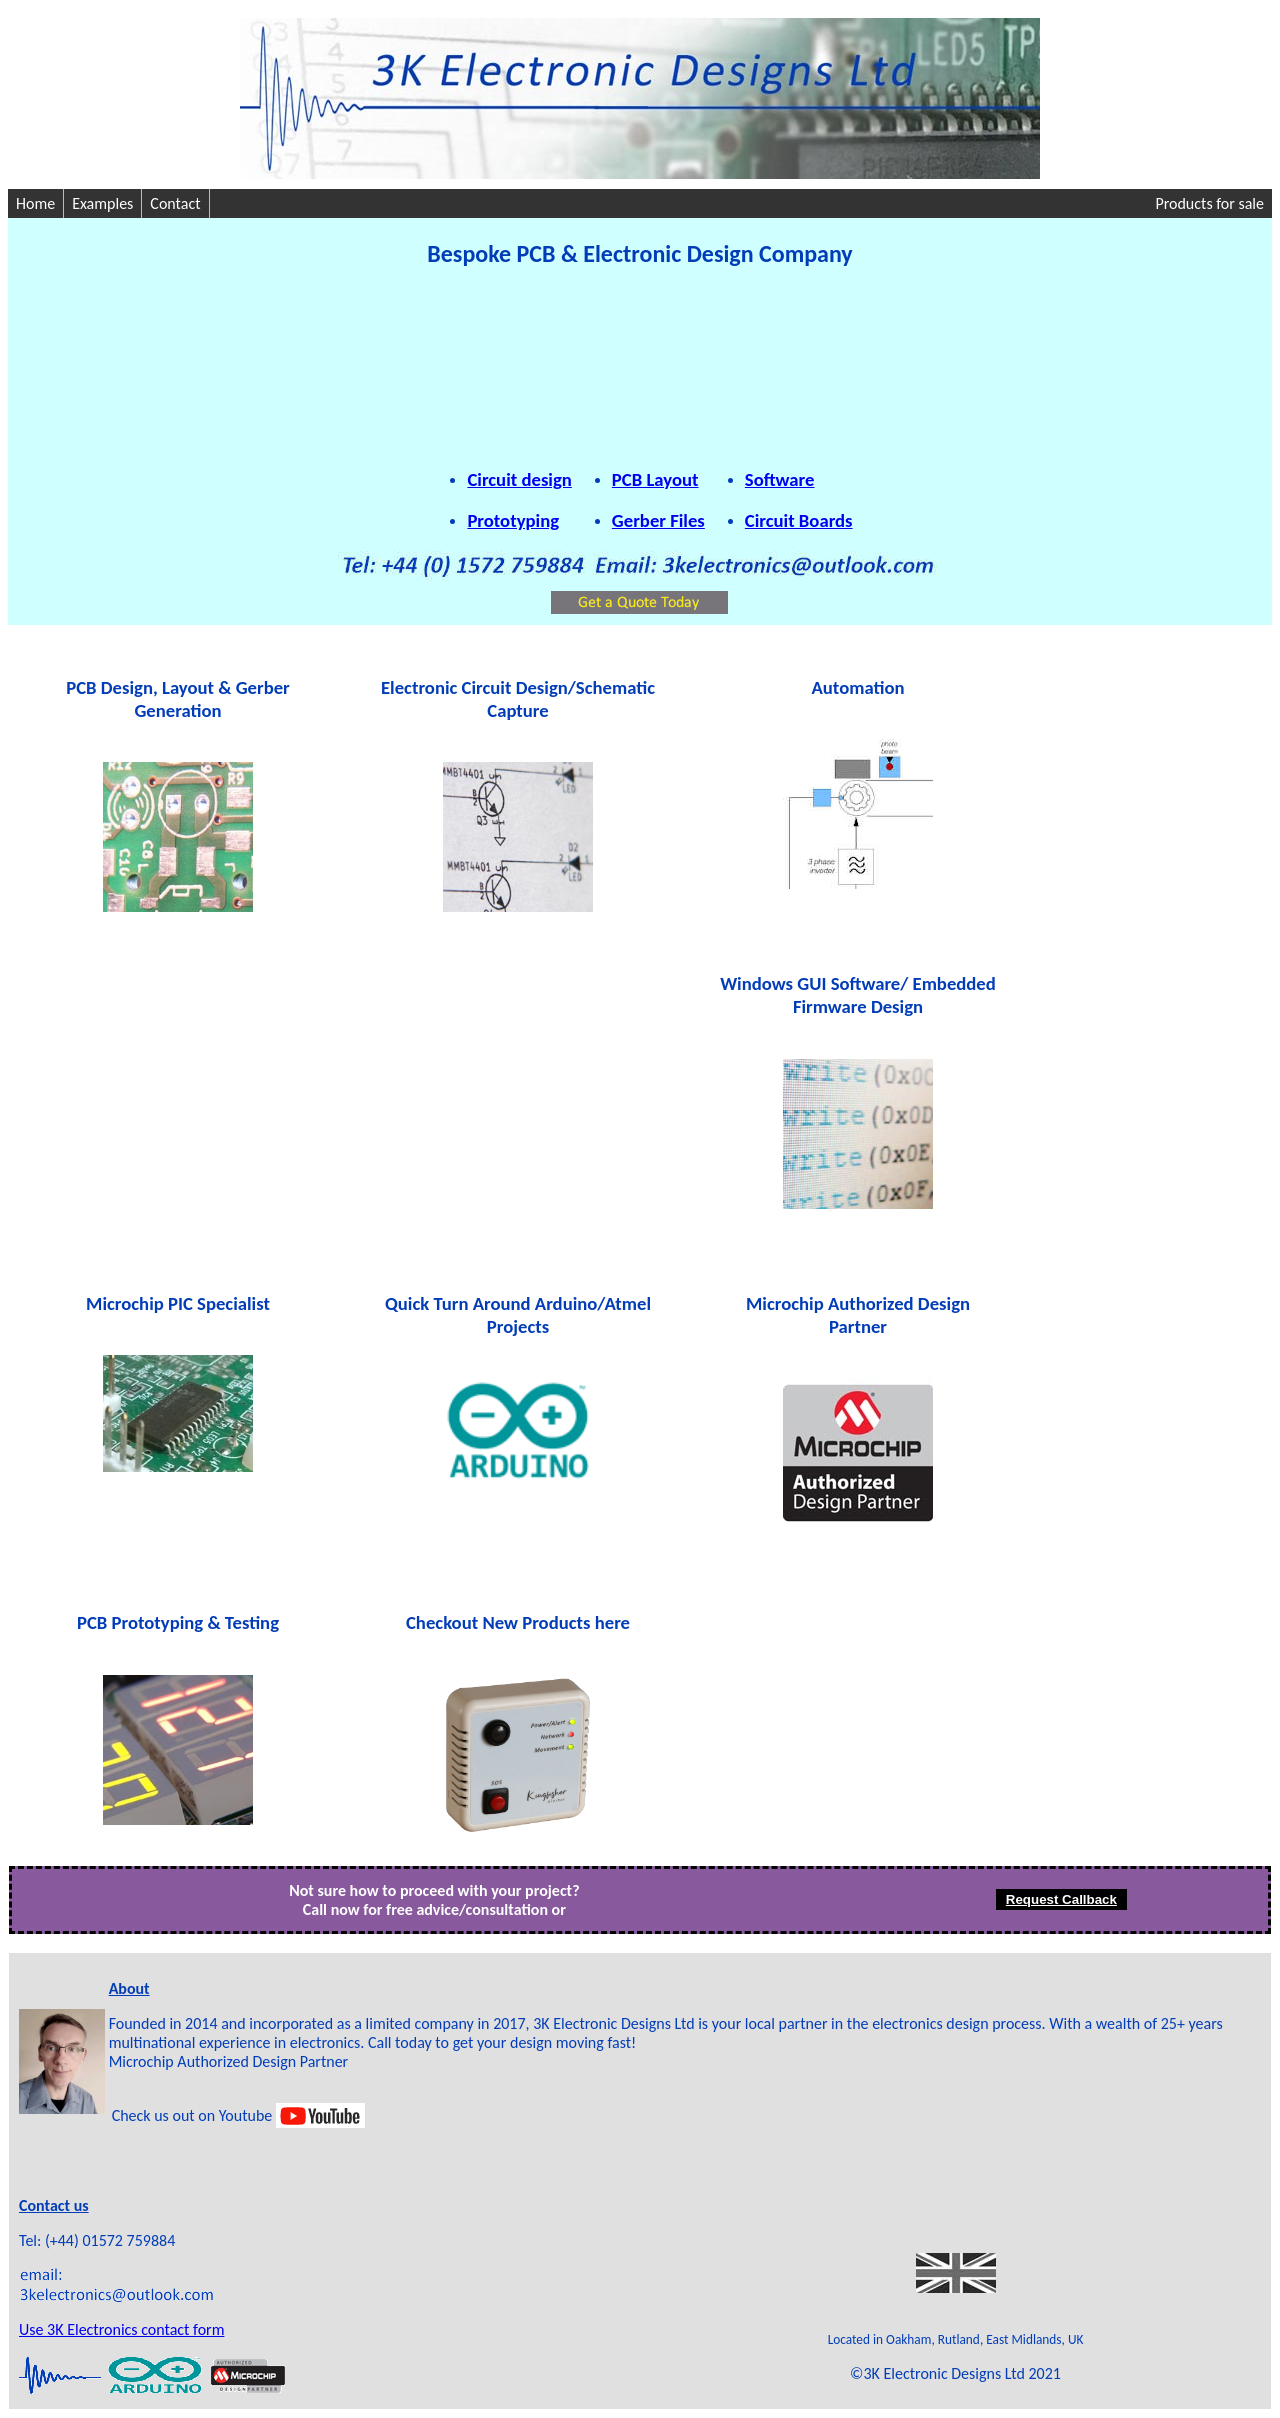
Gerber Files (658, 520)
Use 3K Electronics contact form (121, 2329)
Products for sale (1209, 203)
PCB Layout (655, 479)
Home (35, 203)
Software (780, 479)
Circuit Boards (799, 520)
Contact (175, 203)
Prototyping (513, 520)
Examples (102, 203)
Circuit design (519, 479)
